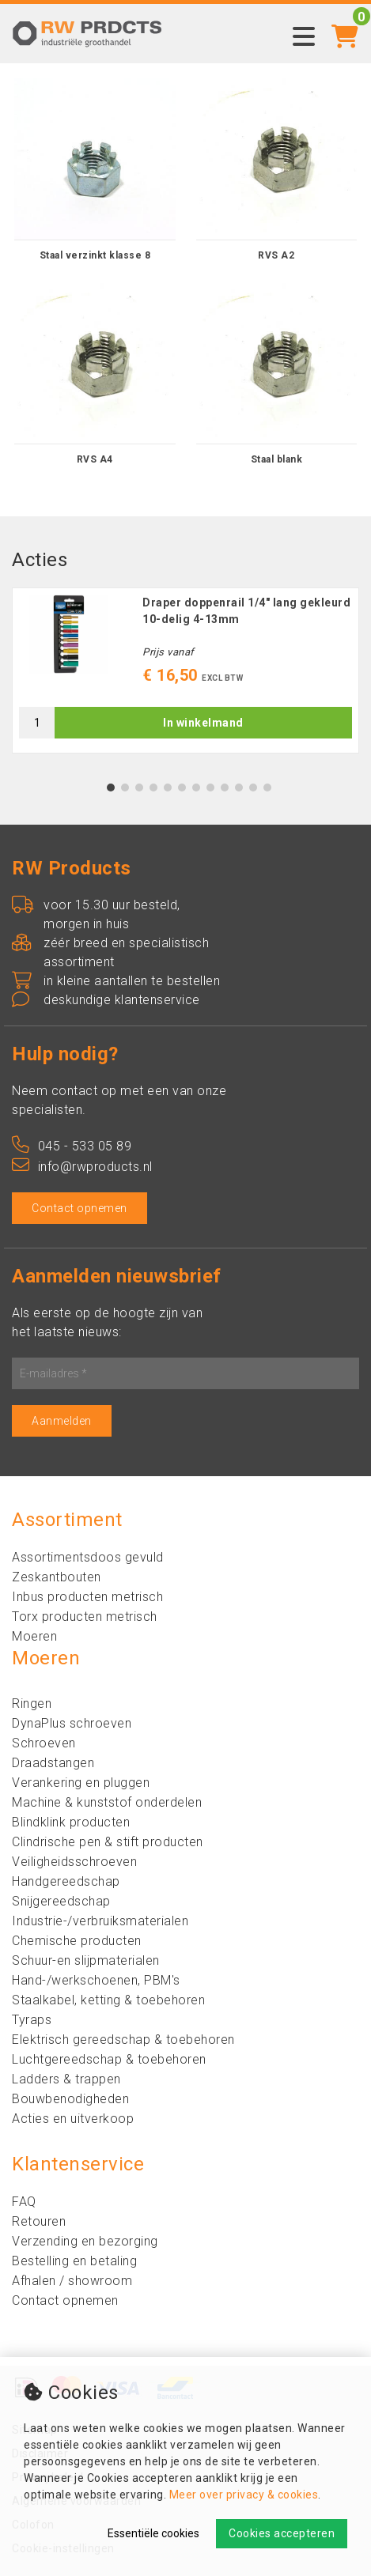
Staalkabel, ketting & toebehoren (108, 2000)
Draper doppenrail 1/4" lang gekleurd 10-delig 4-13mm (246, 610)
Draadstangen (53, 1762)
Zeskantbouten (56, 1577)
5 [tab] (167, 787)
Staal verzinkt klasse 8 (95, 255)
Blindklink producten (71, 1822)
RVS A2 (276, 255)
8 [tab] (210, 787)
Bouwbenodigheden (70, 2098)
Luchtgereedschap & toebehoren (109, 2059)
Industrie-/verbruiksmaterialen (100, 1920)
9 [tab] (224, 787)
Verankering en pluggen (81, 1782)
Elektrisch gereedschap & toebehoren (123, 2039)
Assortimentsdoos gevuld (88, 1557)
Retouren (39, 2221)
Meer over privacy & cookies (244, 2494)
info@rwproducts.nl (82, 1166)
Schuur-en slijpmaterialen (86, 1960)
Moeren (34, 1636)
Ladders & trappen (66, 2079)
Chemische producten (77, 1940)
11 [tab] (253, 787)
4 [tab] (153, 787)
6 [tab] (181, 787)
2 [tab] (124, 787)
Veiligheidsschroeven (74, 1861)
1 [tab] (110, 787)
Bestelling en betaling (74, 2260)
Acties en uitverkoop (73, 2118)
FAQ (24, 2201)
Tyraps (31, 2019)
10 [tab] (239, 787)
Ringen (31, 1703)
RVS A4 (95, 459)
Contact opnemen (79, 1208)
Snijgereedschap (61, 1901)
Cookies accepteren (282, 2533)
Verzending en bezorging (85, 2241)
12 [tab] (267, 787)
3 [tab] (138, 787)
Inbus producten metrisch (87, 1596)
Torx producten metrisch (84, 1616)
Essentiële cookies (153, 2533)
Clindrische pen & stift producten (107, 1841)
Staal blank (277, 459)
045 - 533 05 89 (71, 1146)
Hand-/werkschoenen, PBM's (96, 1980)
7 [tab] (195, 787)
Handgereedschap (66, 1881)
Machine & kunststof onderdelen (107, 1802)
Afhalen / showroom (72, 2280)
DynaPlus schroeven (71, 1723)
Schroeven (44, 1743)
